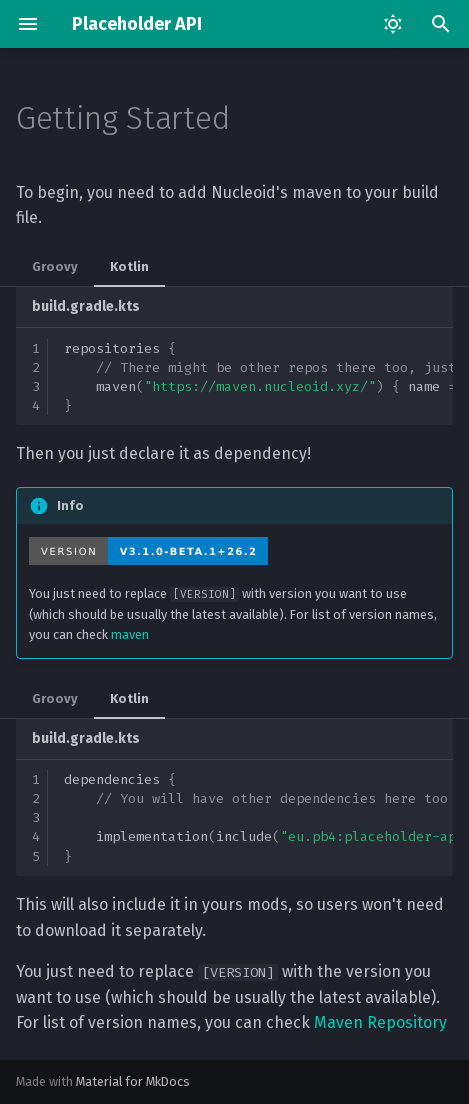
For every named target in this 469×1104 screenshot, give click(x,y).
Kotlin (129, 266)
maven (130, 634)
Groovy (55, 266)
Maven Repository (380, 1022)
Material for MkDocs (133, 1081)
